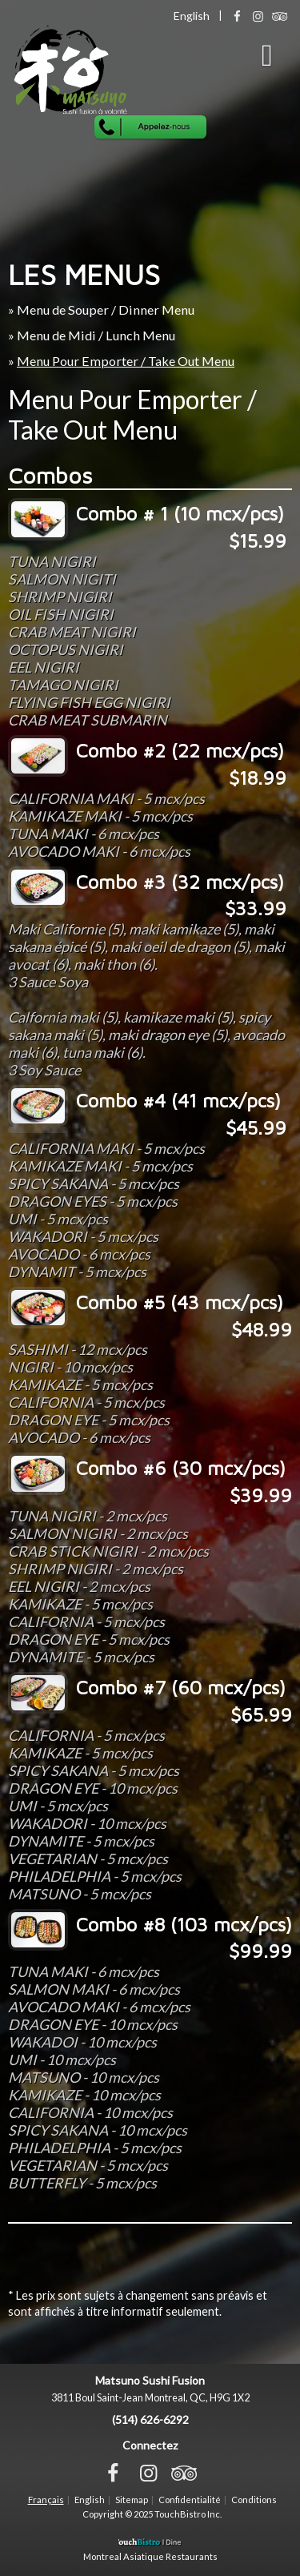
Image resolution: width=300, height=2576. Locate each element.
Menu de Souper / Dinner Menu (105, 309)
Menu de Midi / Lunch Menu (96, 335)
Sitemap (131, 2499)
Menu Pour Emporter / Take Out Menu (125, 360)
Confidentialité (189, 2499)
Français (46, 2499)
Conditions (254, 2499)
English (89, 2499)
